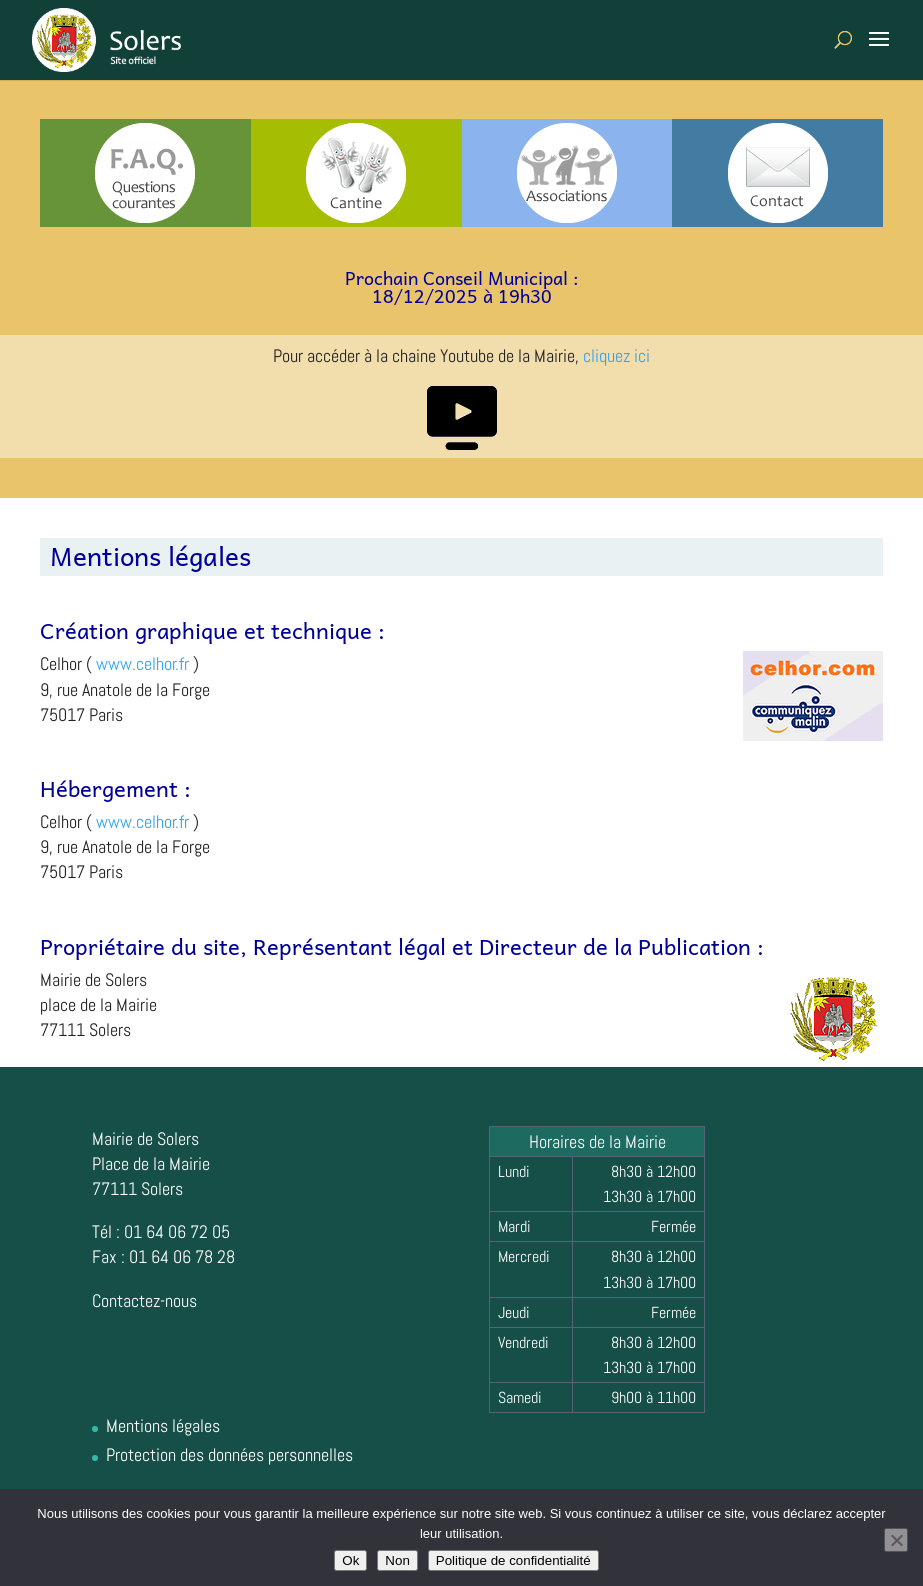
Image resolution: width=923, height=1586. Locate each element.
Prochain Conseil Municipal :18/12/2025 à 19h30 (462, 286)
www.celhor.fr (142, 663)
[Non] (896, 1540)
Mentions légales (163, 1425)
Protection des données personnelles (229, 1454)
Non (397, 1560)
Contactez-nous (144, 1300)
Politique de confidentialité (513, 1560)
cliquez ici (616, 355)
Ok (350, 1560)
